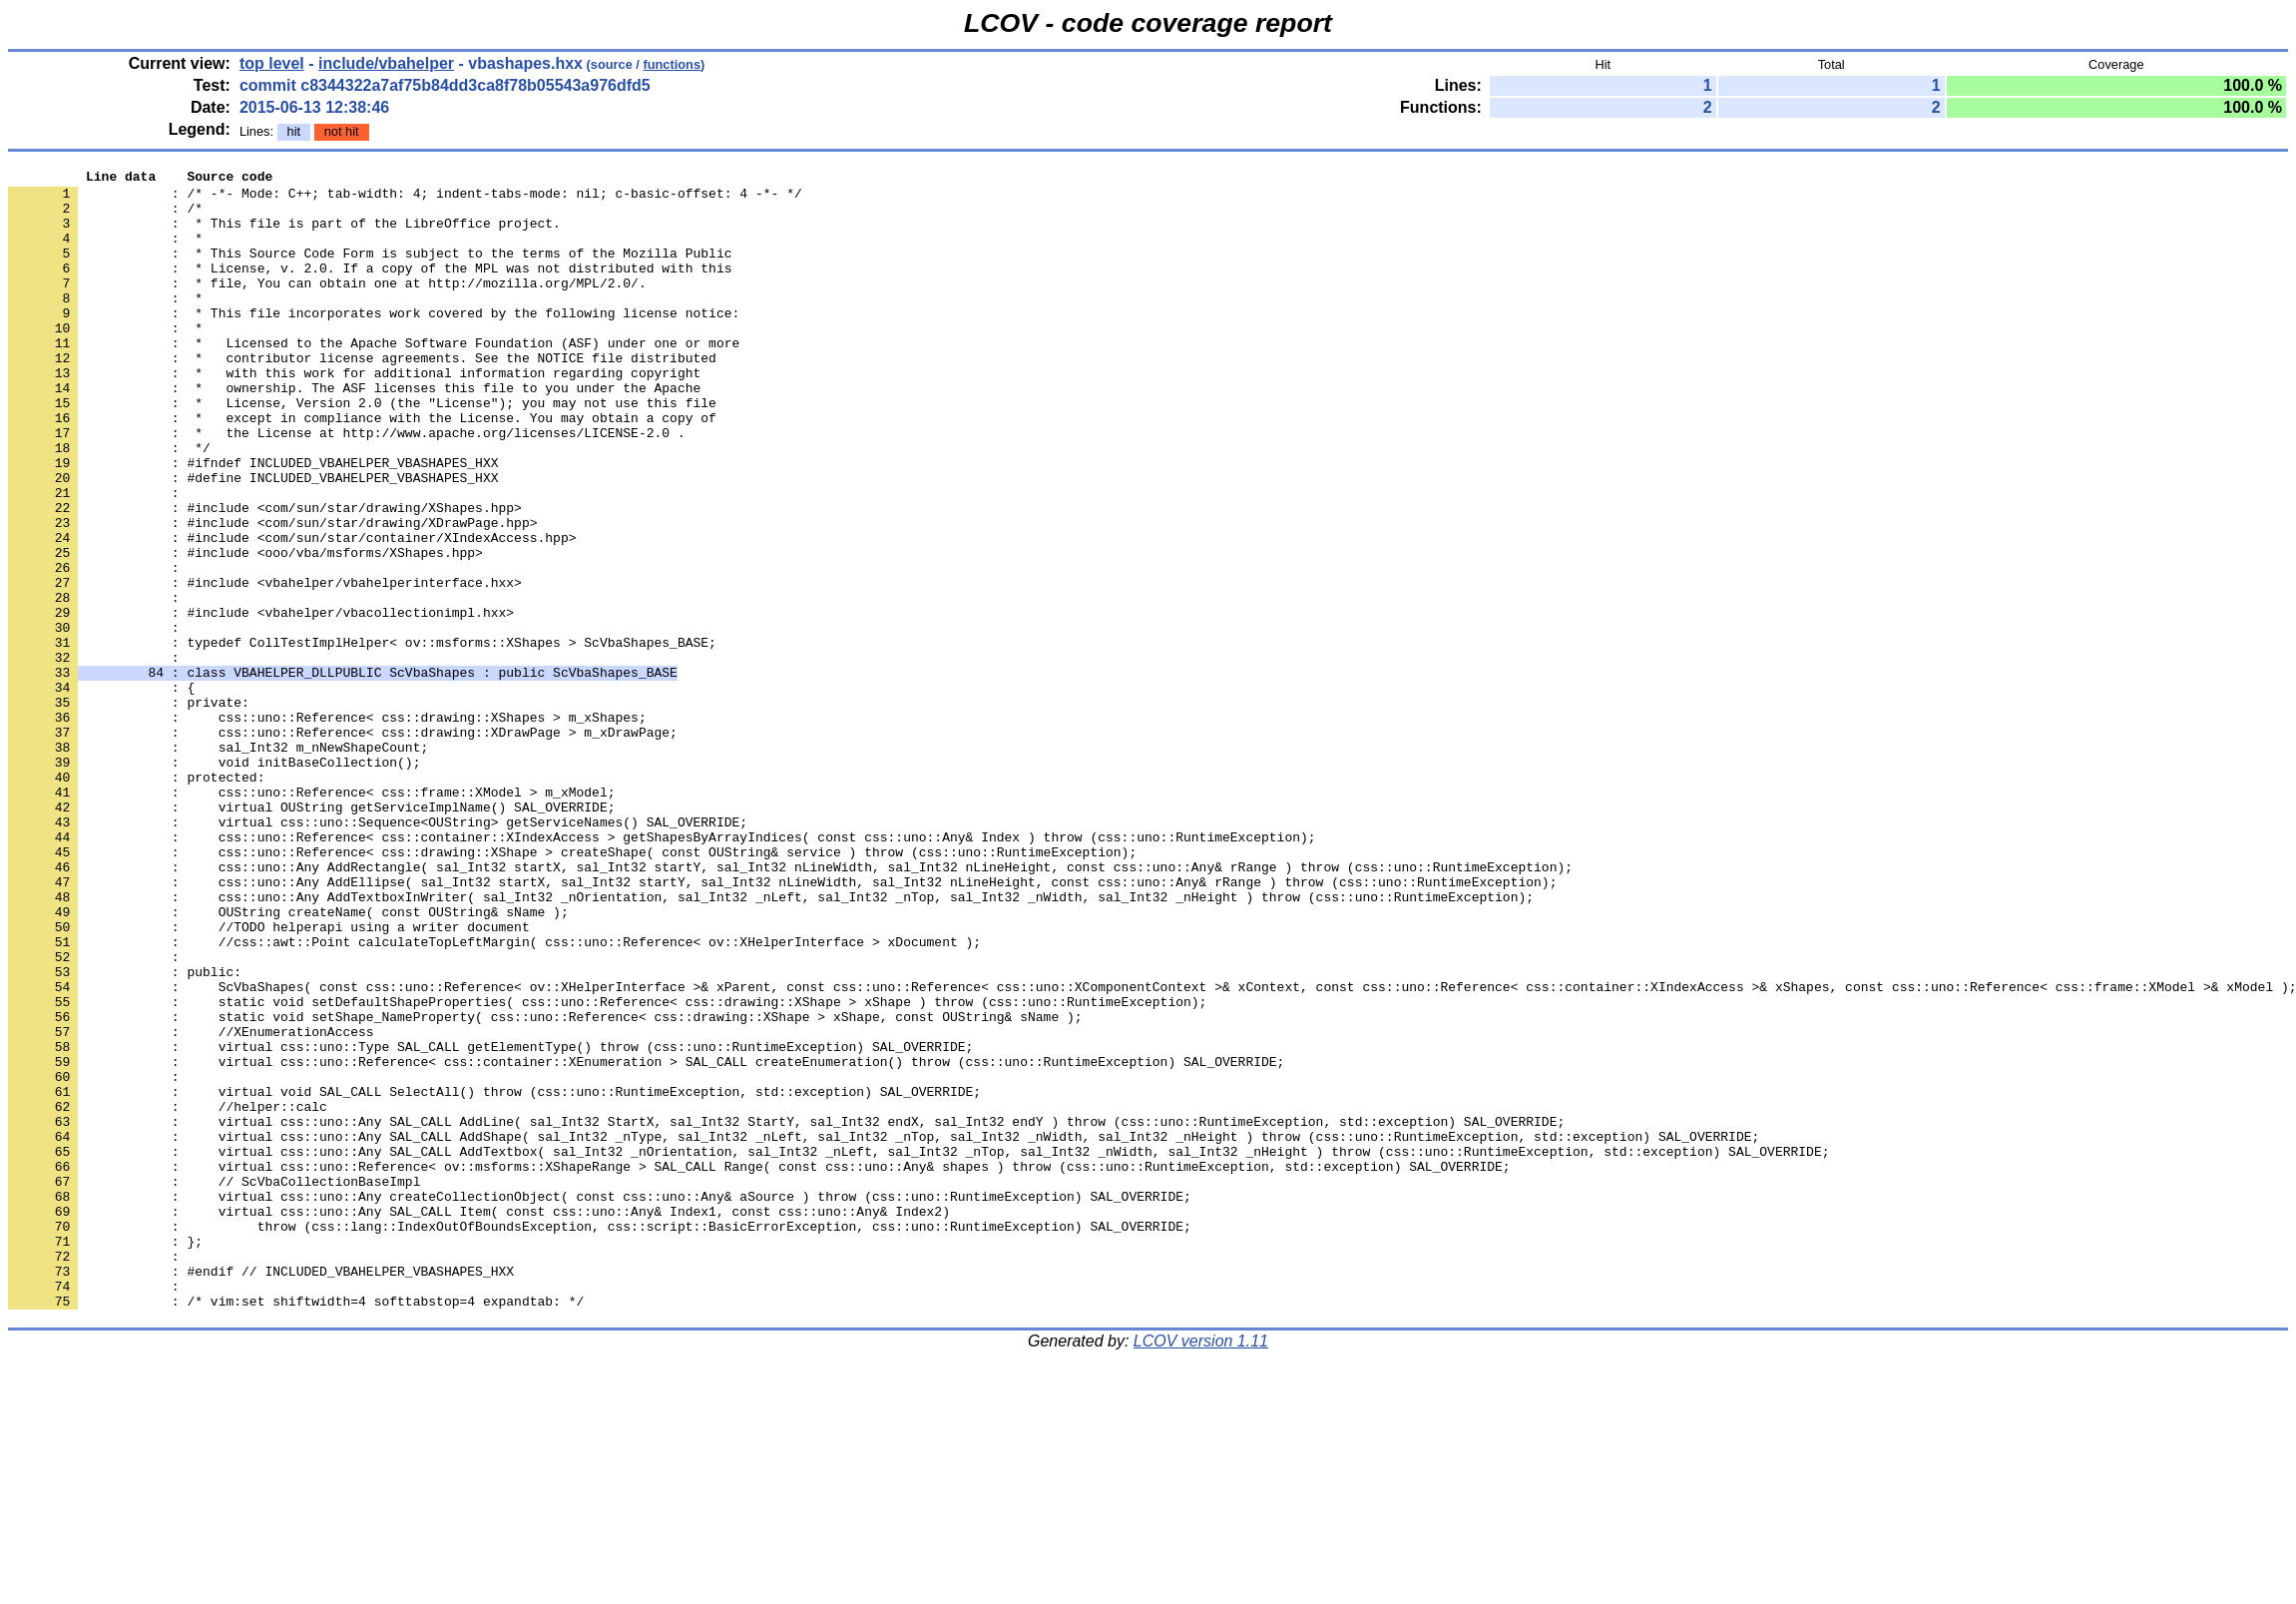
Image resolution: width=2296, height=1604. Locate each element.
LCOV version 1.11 (1201, 1568)
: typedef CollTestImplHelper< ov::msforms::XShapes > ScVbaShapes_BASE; (362, 738)
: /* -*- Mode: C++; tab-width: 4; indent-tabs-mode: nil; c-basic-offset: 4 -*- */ (405, 199)
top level (271, 63)
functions (671, 64)
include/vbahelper (386, 63)
